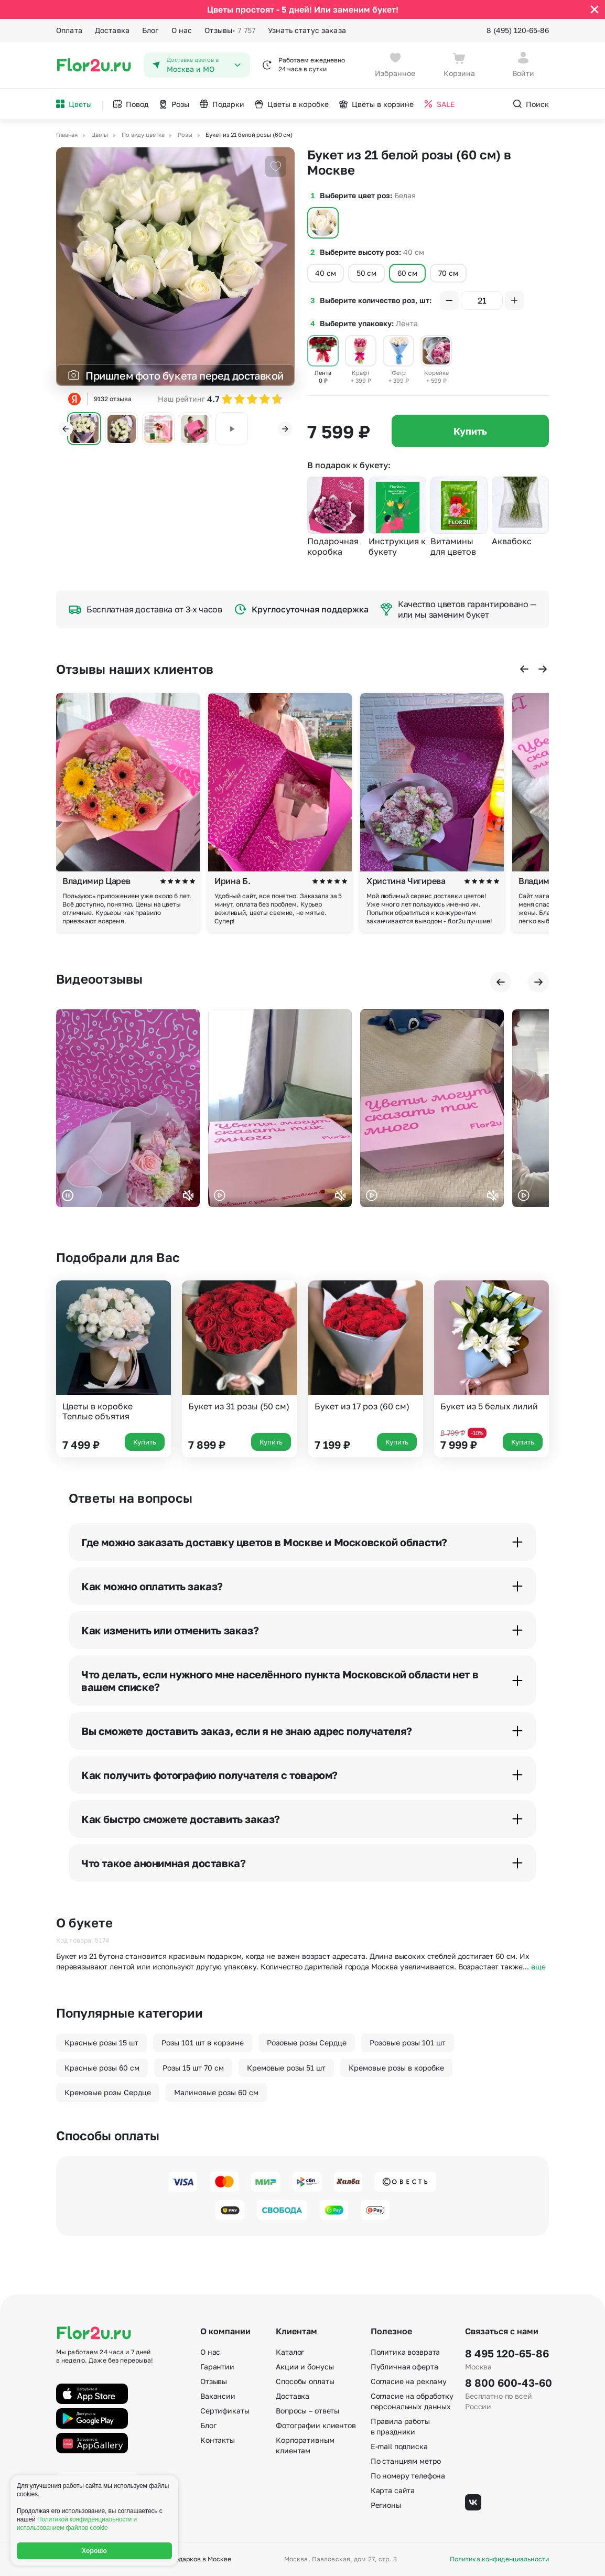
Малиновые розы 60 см (216, 2092)
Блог (150, 30)
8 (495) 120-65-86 (518, 30)
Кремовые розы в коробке (396, 2067)
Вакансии (217, 2395)
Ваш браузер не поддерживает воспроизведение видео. (128, 1108)
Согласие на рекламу (409, 2381)
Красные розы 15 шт (101, 2042)
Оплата (69, 30)
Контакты (217, 2439)
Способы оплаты (305, 2381)
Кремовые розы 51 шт (286, 2067)
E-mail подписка (399, 2446)
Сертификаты (224, 2410)
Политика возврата (405, 2351)
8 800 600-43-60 (507, 2382)
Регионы (386, 2504)
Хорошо (94, 2551)
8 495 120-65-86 (507, 2353)
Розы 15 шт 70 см (193, 2067)
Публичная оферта (404, 2366)
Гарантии (217, 2366)
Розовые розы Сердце (307, 2042)
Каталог (290, 2351)
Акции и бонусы (304, 2366)
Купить (470, 431)
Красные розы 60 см (101, 2067)
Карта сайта (393, 2490)
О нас (181, 30)
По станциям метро (406, 2460)
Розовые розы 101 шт (408, 2042)
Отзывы (229, 30)
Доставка (112, 30)
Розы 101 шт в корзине (202, 2042)
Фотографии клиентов (315, 2425)
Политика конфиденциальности (499, 2559)
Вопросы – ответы (307, 2410)
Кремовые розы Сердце (107, 2092)
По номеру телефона (408, 2475)
